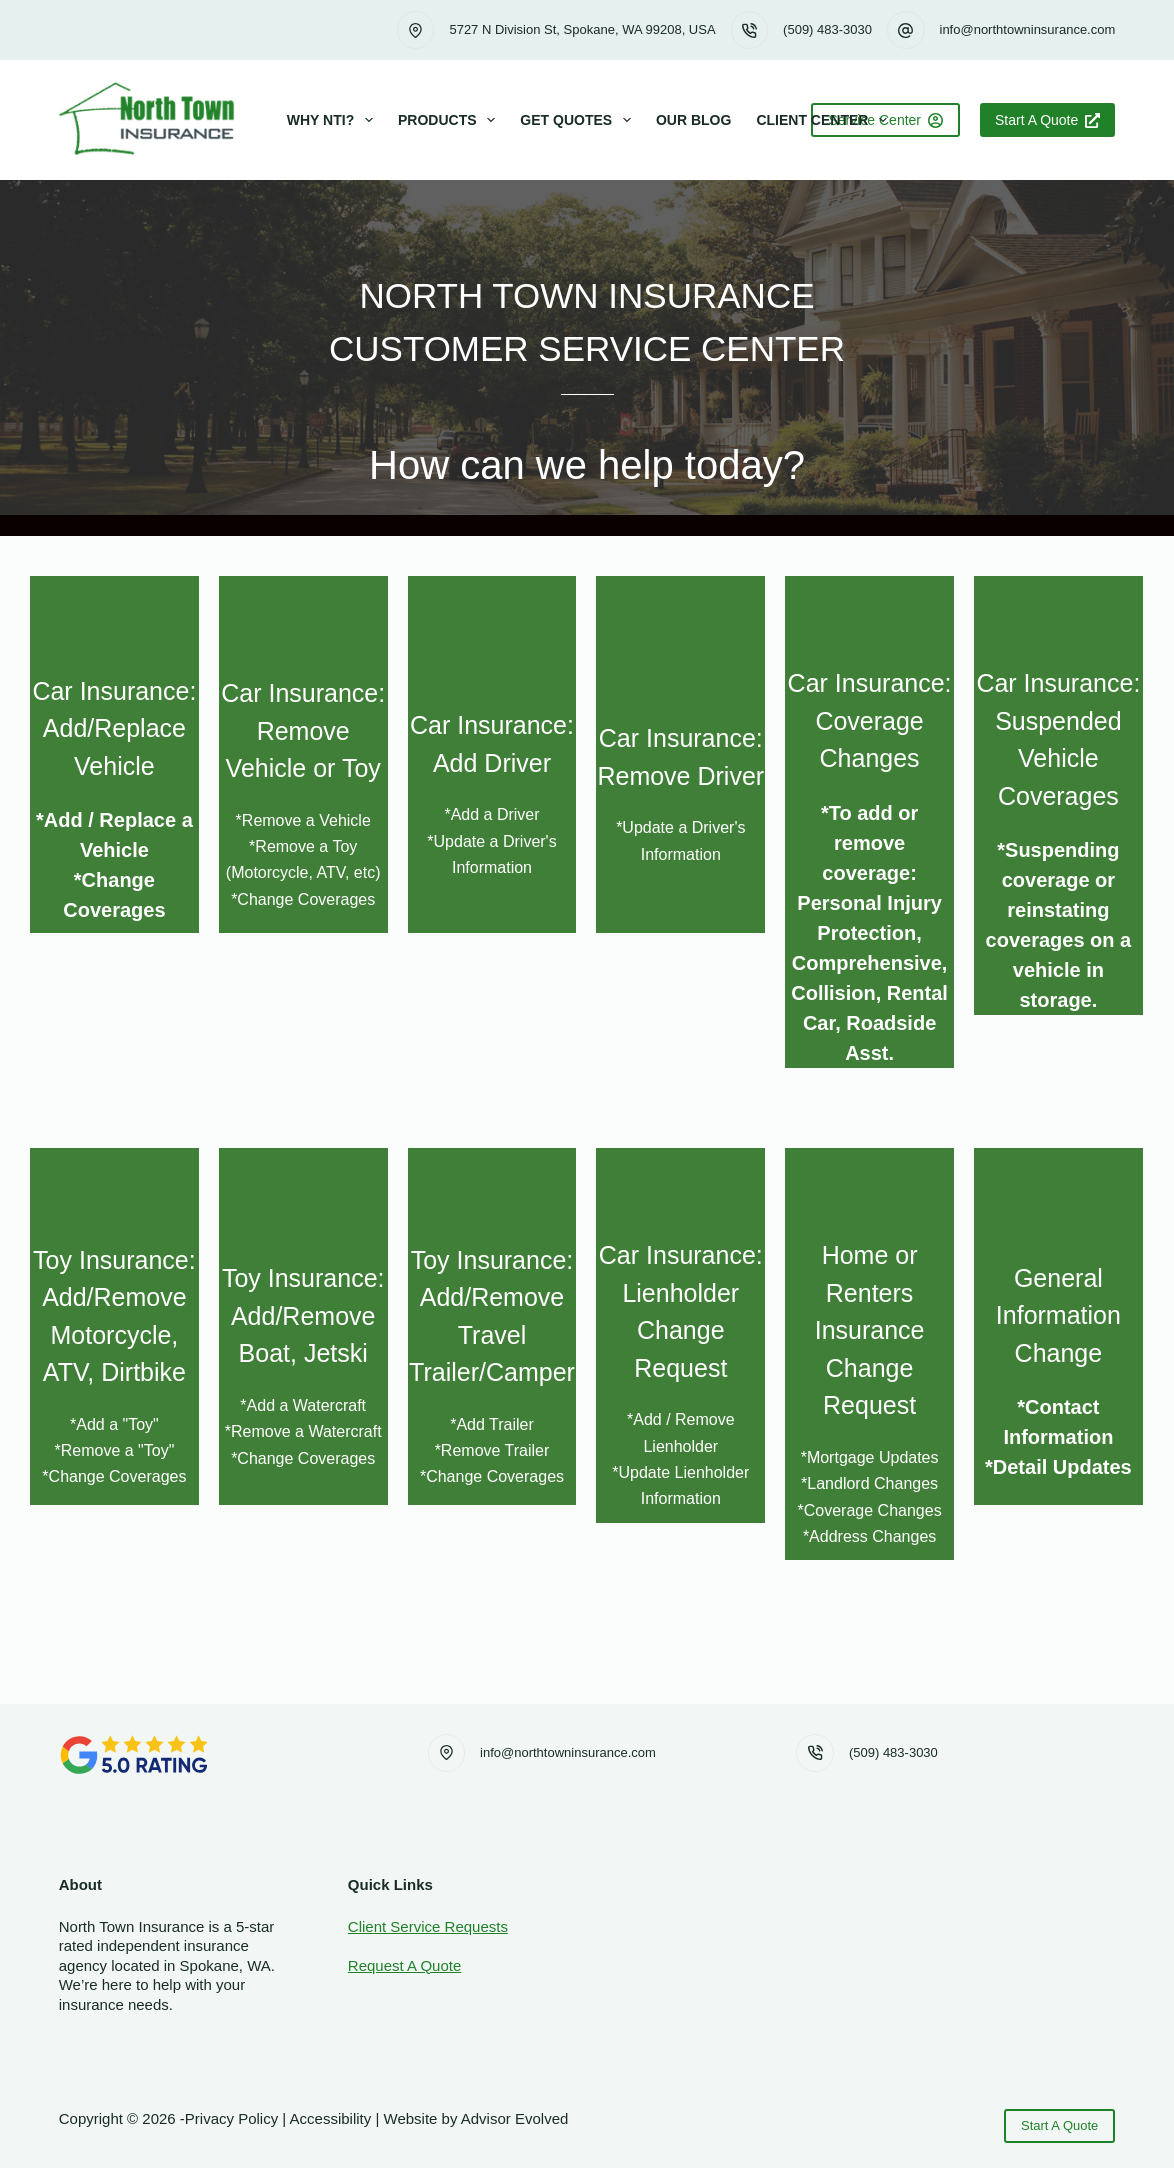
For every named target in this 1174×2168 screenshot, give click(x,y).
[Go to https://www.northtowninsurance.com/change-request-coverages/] (869, 822)
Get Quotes (579, 120)
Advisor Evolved (515, 2118)
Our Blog (693, 120)
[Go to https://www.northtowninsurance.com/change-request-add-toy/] (114, 1326)
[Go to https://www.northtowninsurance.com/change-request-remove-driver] (680, 754)
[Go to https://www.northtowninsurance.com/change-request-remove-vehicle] (303, 754)
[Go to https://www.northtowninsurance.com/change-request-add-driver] (492, 754)
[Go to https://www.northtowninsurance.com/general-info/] (1058, 1326)
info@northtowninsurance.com (1028, 29)
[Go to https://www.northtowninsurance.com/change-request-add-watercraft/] (303, 1326)
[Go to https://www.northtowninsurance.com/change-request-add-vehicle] (114, 754)
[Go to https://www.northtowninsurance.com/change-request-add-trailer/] (492, 1326)
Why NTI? (334, 120)
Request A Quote (404, 1965)
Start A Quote (1047, 120)
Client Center (825, 120)
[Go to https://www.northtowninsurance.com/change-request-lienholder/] (680, 1335)
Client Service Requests (428, 1926)
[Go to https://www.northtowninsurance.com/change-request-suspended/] (1058, 795)
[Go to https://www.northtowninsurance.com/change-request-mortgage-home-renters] (869, 1354)
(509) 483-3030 (827, 29)
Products (450, 120)
